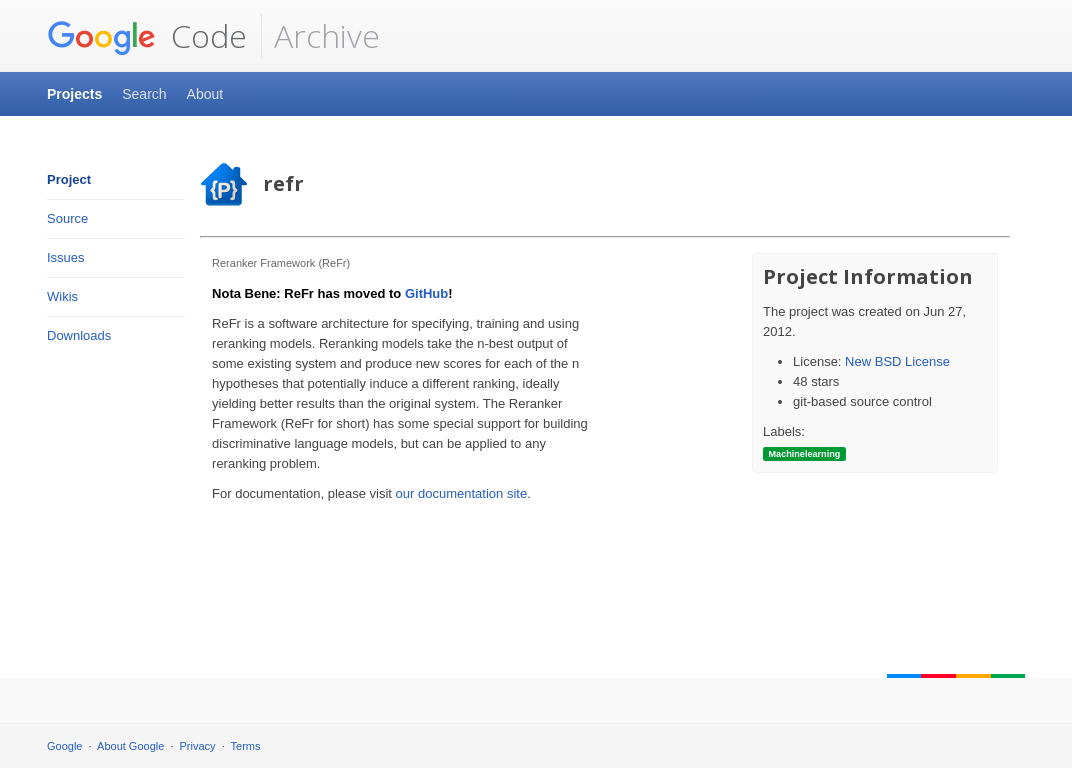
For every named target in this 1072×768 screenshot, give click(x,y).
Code (147, 36)
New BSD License (897, 361)
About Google (130, 746)
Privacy (198, 746)
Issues (66, 257)
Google (64, 746)
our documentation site (462, 493)
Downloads (79, 335)
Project (69, 179)
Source (67, 218)
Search (144, 94)
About (205, 94)
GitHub (426, 293)
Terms (246, 746)
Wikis (62, 296)
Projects (74, 94)
